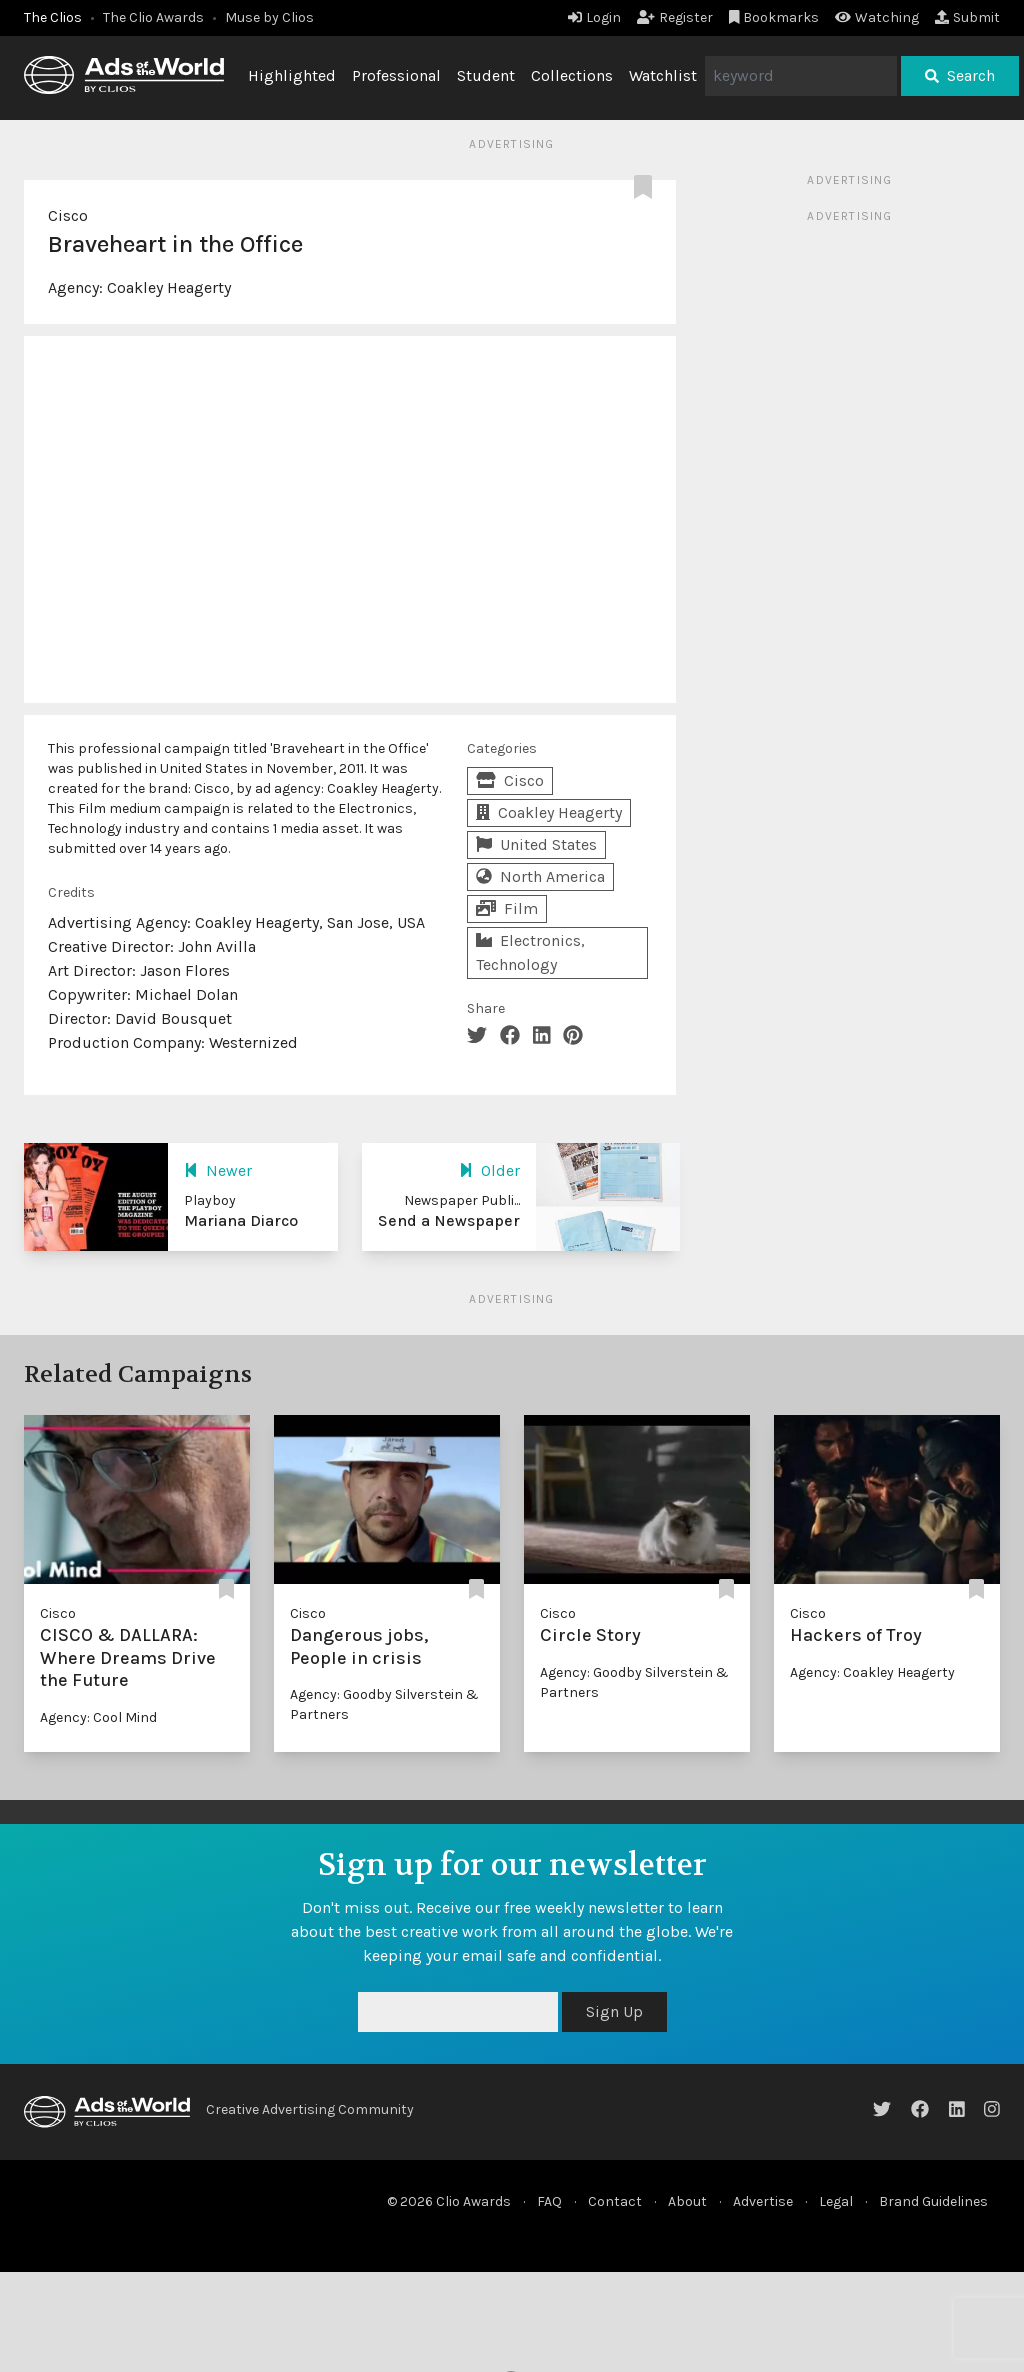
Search (960, 75)
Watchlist (663, 75)
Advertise (763, 2201)
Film (507, 908)
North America (540, 876)
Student (486, 75)
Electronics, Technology (530, 952)
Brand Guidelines (933, 2201)
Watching (877, 17)
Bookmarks (774, 17)
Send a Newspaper (449, 1220)
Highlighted (292, 75)
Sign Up (614, 2011)
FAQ (549, 2201)
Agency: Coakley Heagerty (872, 1672)
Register (675, 17)
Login (594, 17)
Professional (396, 75)
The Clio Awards (153, 17)
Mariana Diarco (241, 1220)
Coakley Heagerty (169, 287)
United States (536, 844)
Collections (572, 75)
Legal (836, 2201)
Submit (967, 17)
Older (489, 1170)
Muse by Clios (269, 17)
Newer (218, 1170)
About (687, 2201)
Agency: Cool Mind (98, 1717)
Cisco (68, 215)
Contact (615, 2201)
